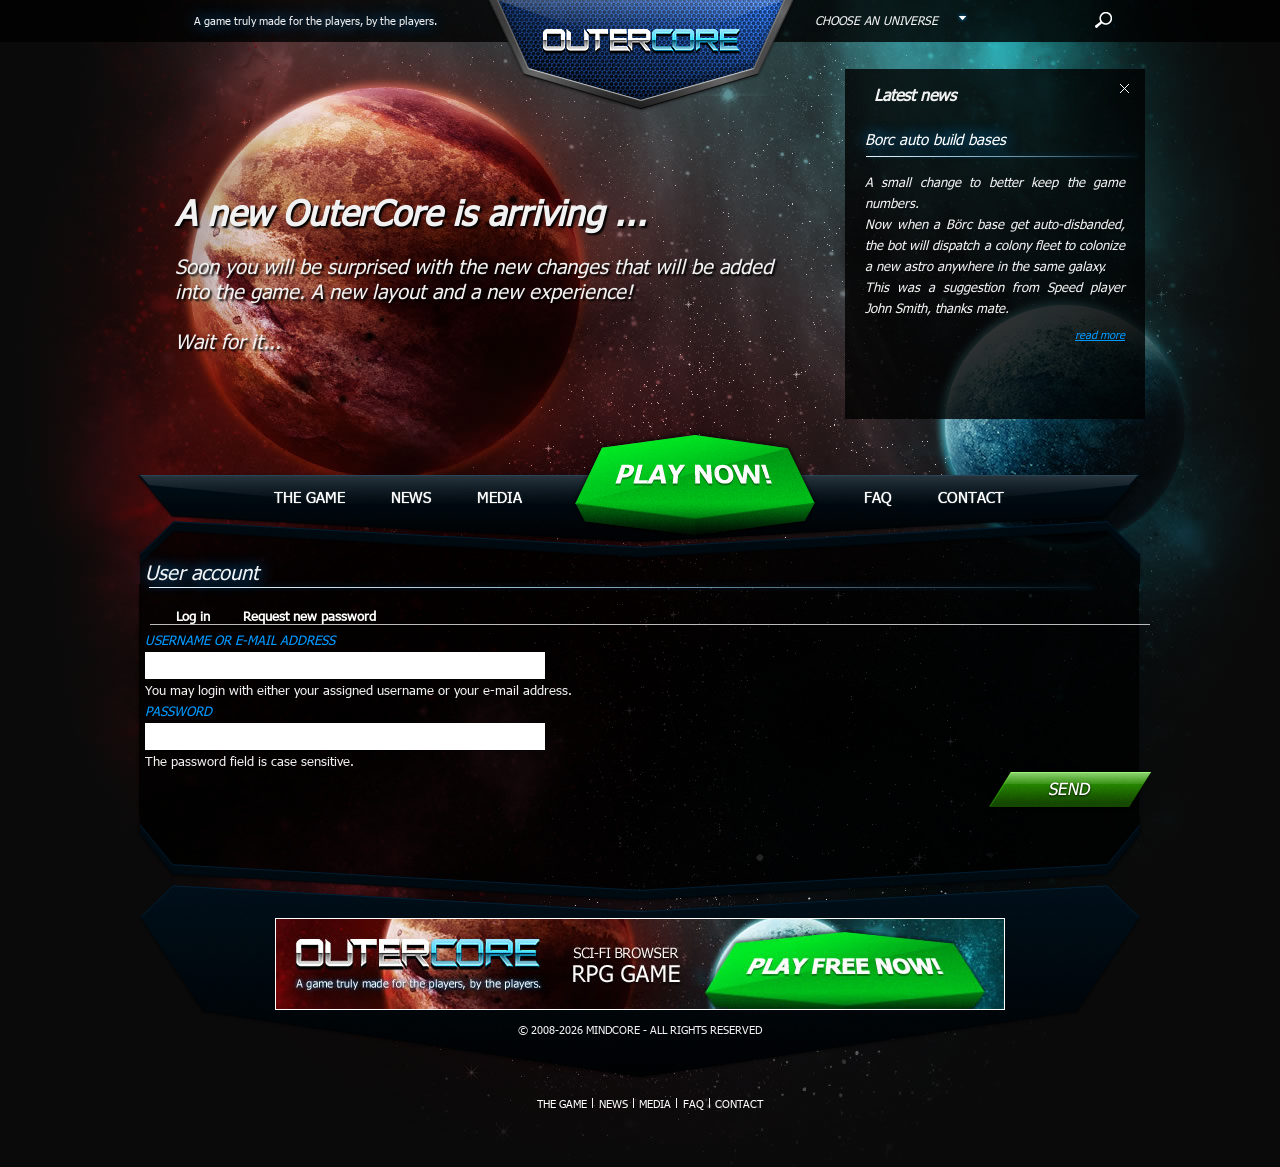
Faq (878, 497)
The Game (309, 497)
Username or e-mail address (240, 640)
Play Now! (693, 475)
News (411, 497)
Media (499, 497)
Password (178, 711)
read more (1100, 334)
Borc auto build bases (935, 139)
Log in (199, 616)
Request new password (309, 616)
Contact (971, 497)
